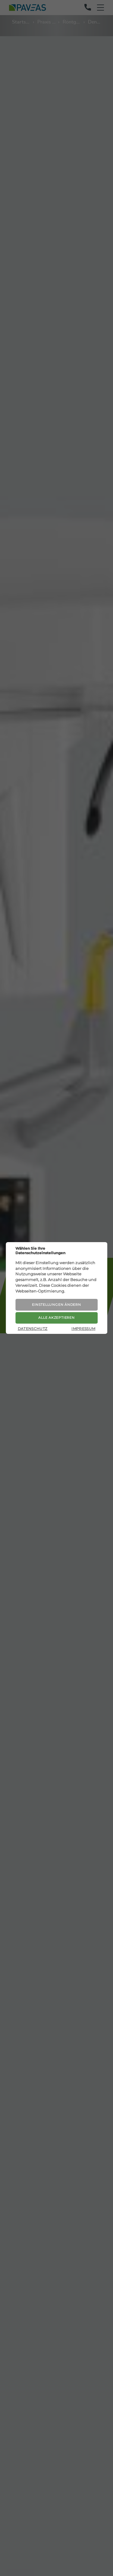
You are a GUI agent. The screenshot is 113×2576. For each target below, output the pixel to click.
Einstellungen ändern (56, 1304)
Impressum (83, 1328)
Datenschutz (33, 1328)
